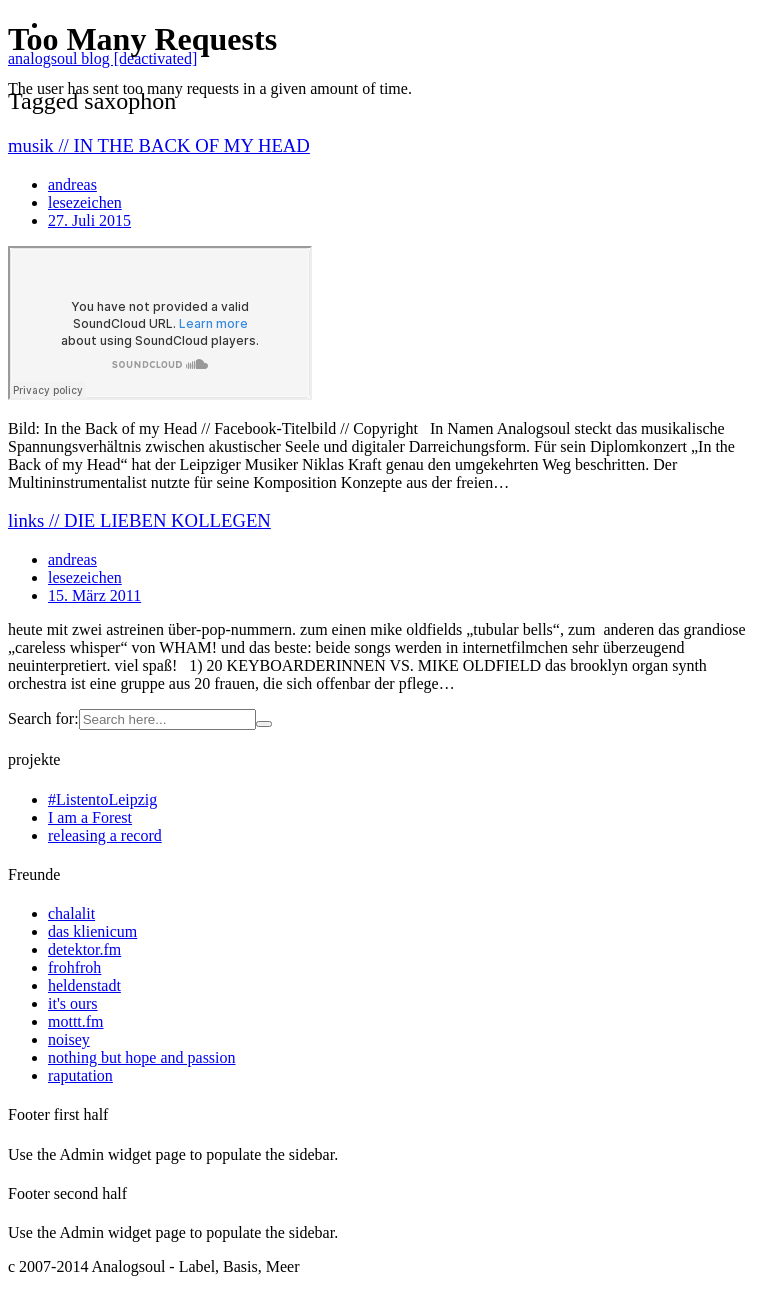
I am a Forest (90, 817)
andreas (72, 559)
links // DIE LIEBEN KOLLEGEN (139, 520)
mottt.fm (76, 1021)
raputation (80, 1075)
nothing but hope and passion (142, 1057)
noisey (69, 1039)
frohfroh (74, 967)
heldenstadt (84, 985)
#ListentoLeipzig (102, 799)
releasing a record (105, 835)
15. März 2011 (94, 595)
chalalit (71, 913)
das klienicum (92, 931)
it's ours (73, 1003)
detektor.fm (84, 949)
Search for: (43, 718)
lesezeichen (85, 577)
